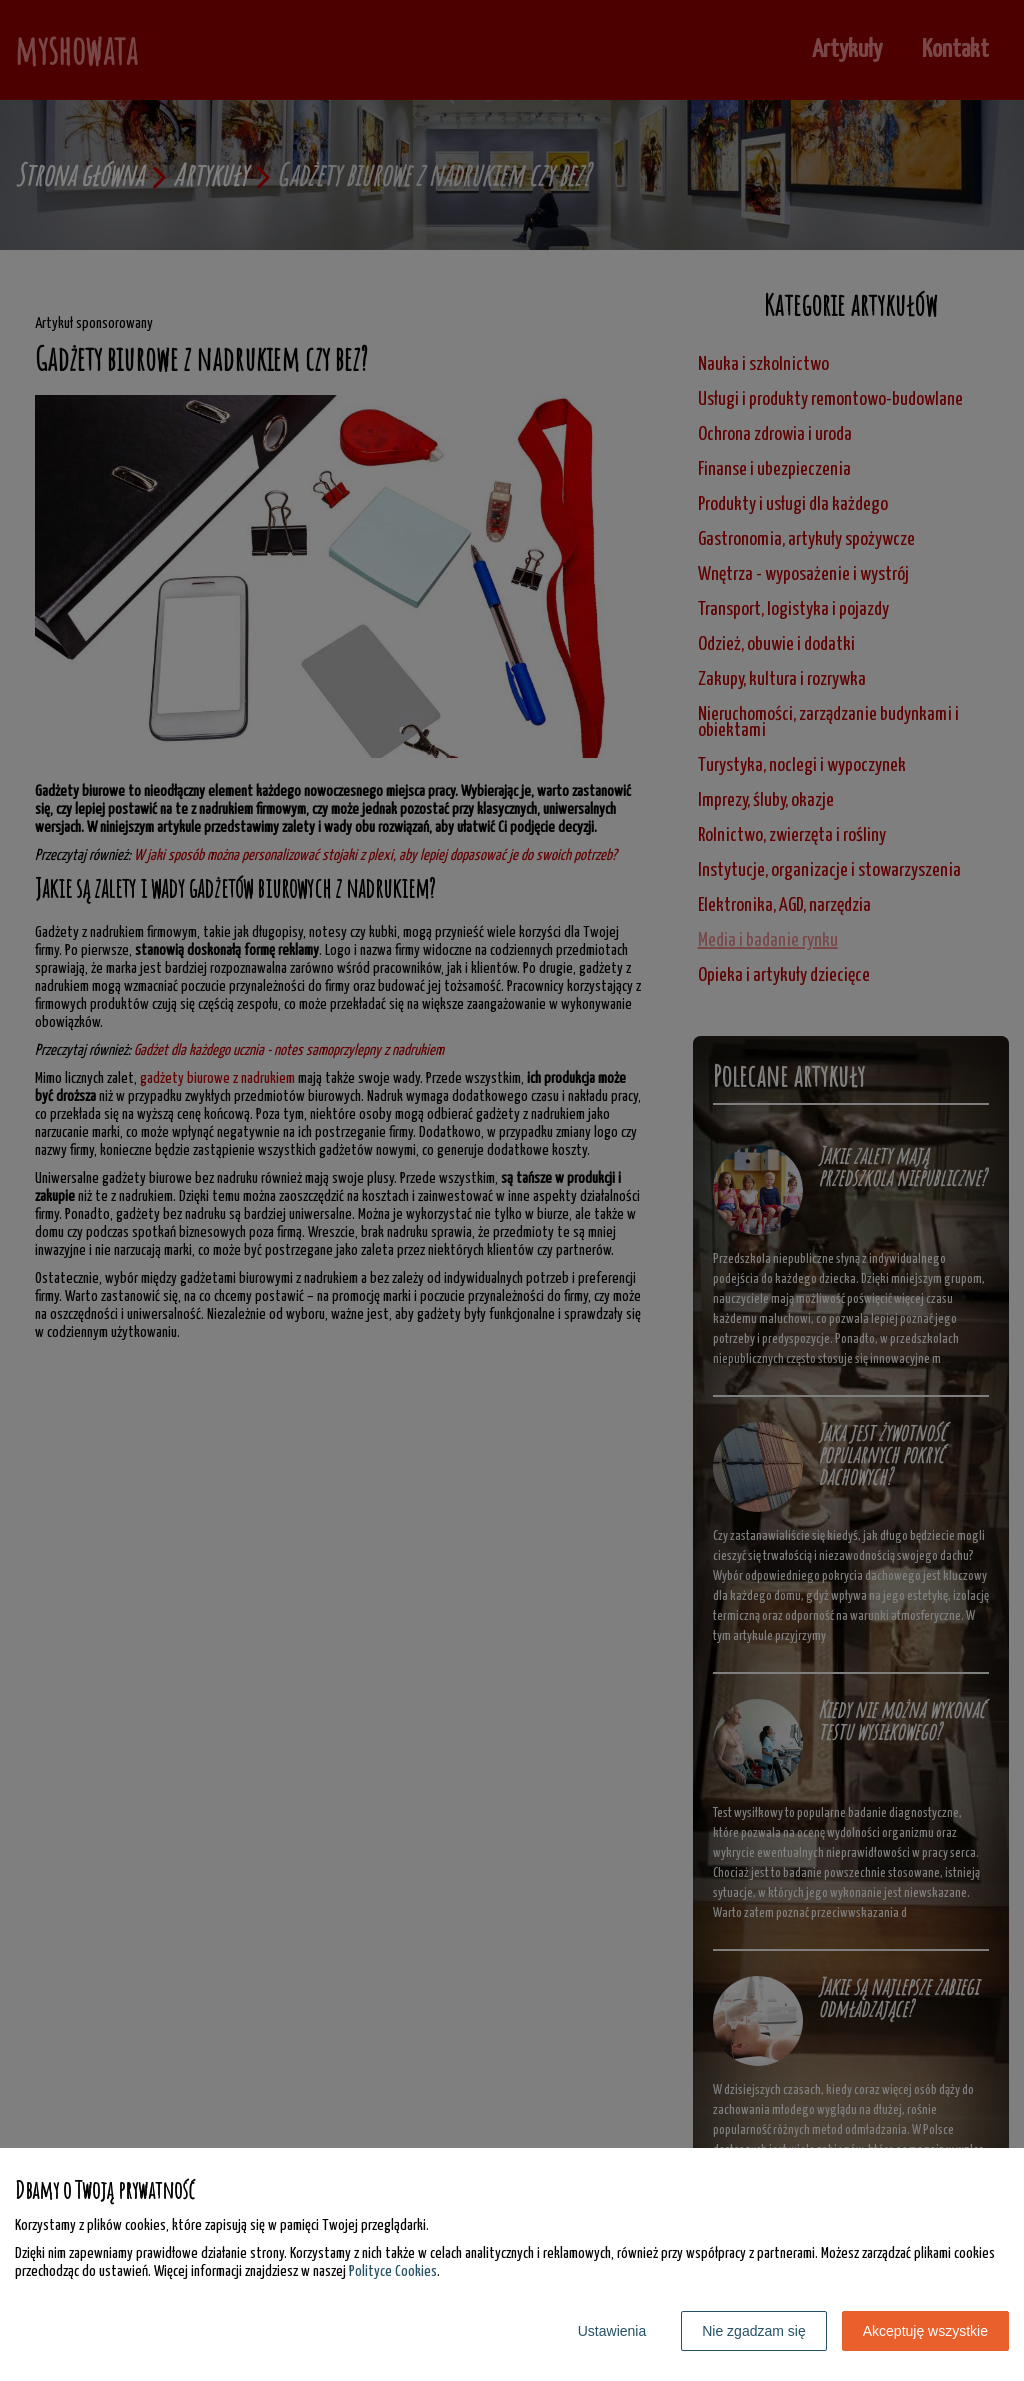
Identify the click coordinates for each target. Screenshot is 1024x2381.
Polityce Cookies (393, 2271)
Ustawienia (612, 2331)
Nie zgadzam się (754, 2331)
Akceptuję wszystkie (925, 2331)
